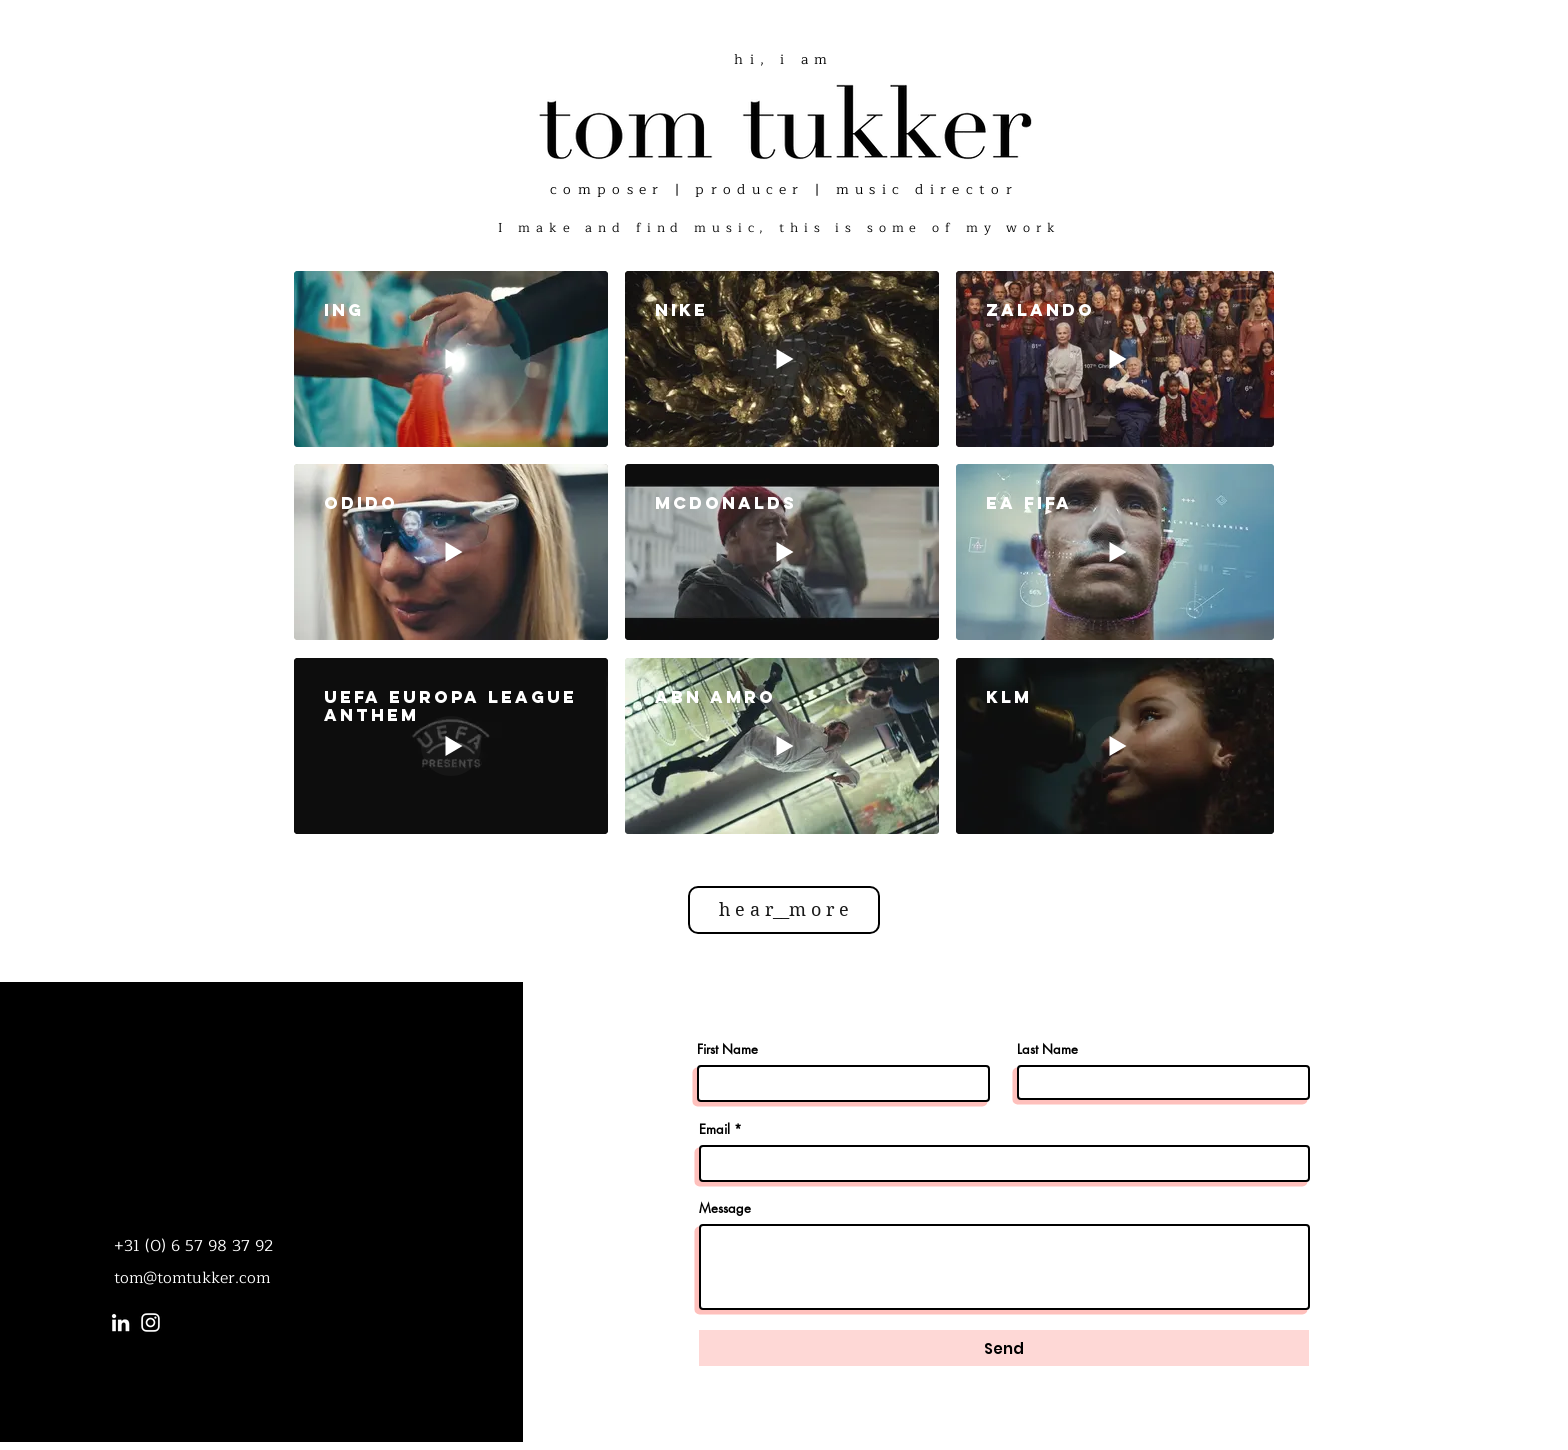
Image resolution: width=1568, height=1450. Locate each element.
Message (725, 1208)
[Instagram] (150, 1322)
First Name (727, 1049)
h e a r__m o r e (784, 909)
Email (714, 1129)
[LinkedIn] (120, 1322)
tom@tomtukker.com (192, 1278)
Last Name (1047, 1049)
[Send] (1004, 1348)
